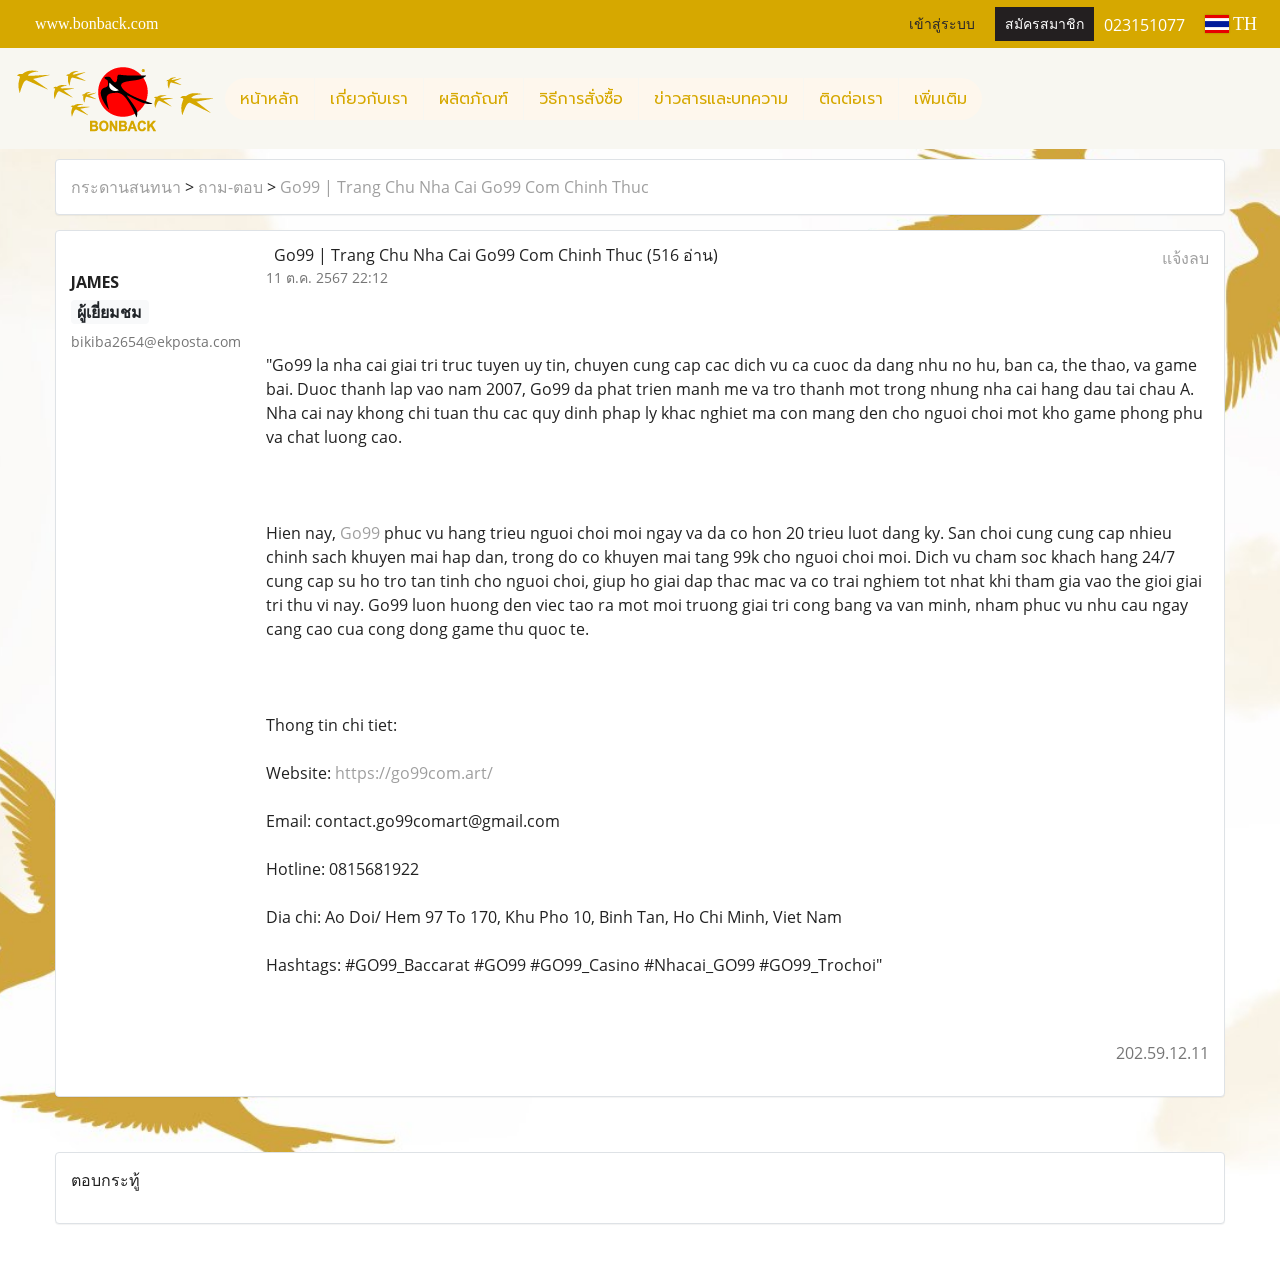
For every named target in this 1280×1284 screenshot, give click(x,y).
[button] (1000, 99)
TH (1231, 24)
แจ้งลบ (1185, 258)
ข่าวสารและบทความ (721, 99)
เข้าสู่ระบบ (942, 24)
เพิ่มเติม (940, 99)
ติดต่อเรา (851, 99)
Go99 (360, 533)
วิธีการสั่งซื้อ (581, 99)
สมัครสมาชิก (1044, 24)
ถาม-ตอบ (230, 187)
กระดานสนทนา (126, 187)
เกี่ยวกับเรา (369, 99)
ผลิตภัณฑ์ (473, 99)
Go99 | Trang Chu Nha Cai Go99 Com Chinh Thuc (464, 187)
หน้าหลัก (269, 99)
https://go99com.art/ (414, 773)
